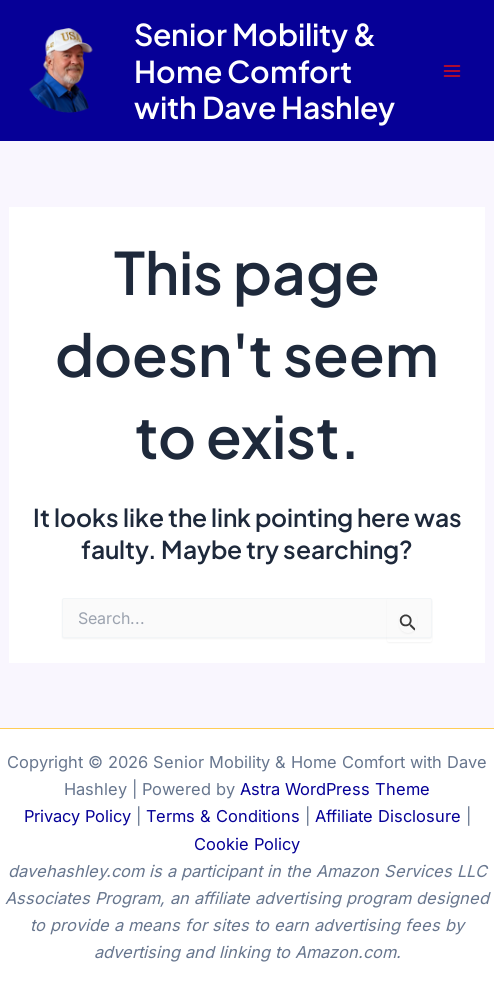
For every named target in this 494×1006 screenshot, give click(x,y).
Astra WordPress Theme (335, 789)
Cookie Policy (247, 844)
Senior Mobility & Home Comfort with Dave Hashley (264, 70)
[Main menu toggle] (451, 70)
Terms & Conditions (223, 816)
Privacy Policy (77, 816)
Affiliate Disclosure (388, 816)
